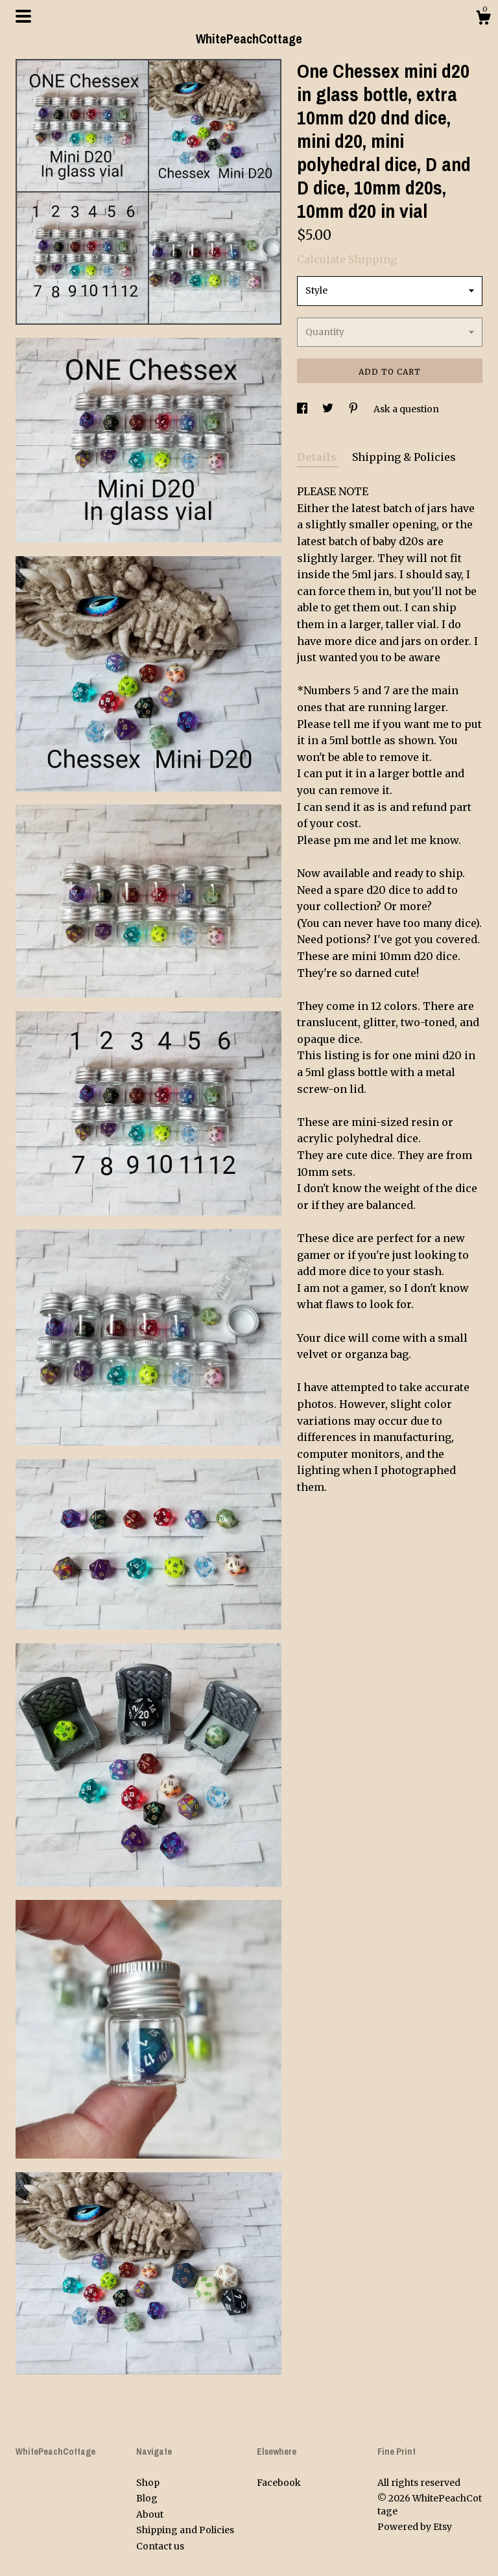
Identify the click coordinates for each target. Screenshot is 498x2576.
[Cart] (483, 19)
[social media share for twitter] (328, 409)
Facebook (279, 2482)
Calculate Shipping (347, 259)
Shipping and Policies (185, 2530)
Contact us (160, 2546)
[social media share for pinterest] (354, 409)
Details (318, 457)
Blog (147, 2498)
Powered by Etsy (414, 2527)
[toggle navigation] (23, 16)
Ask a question (406, 409)
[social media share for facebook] (303, 409)
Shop (148, 2482)
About (149, 2514)
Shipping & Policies (404, 457)
